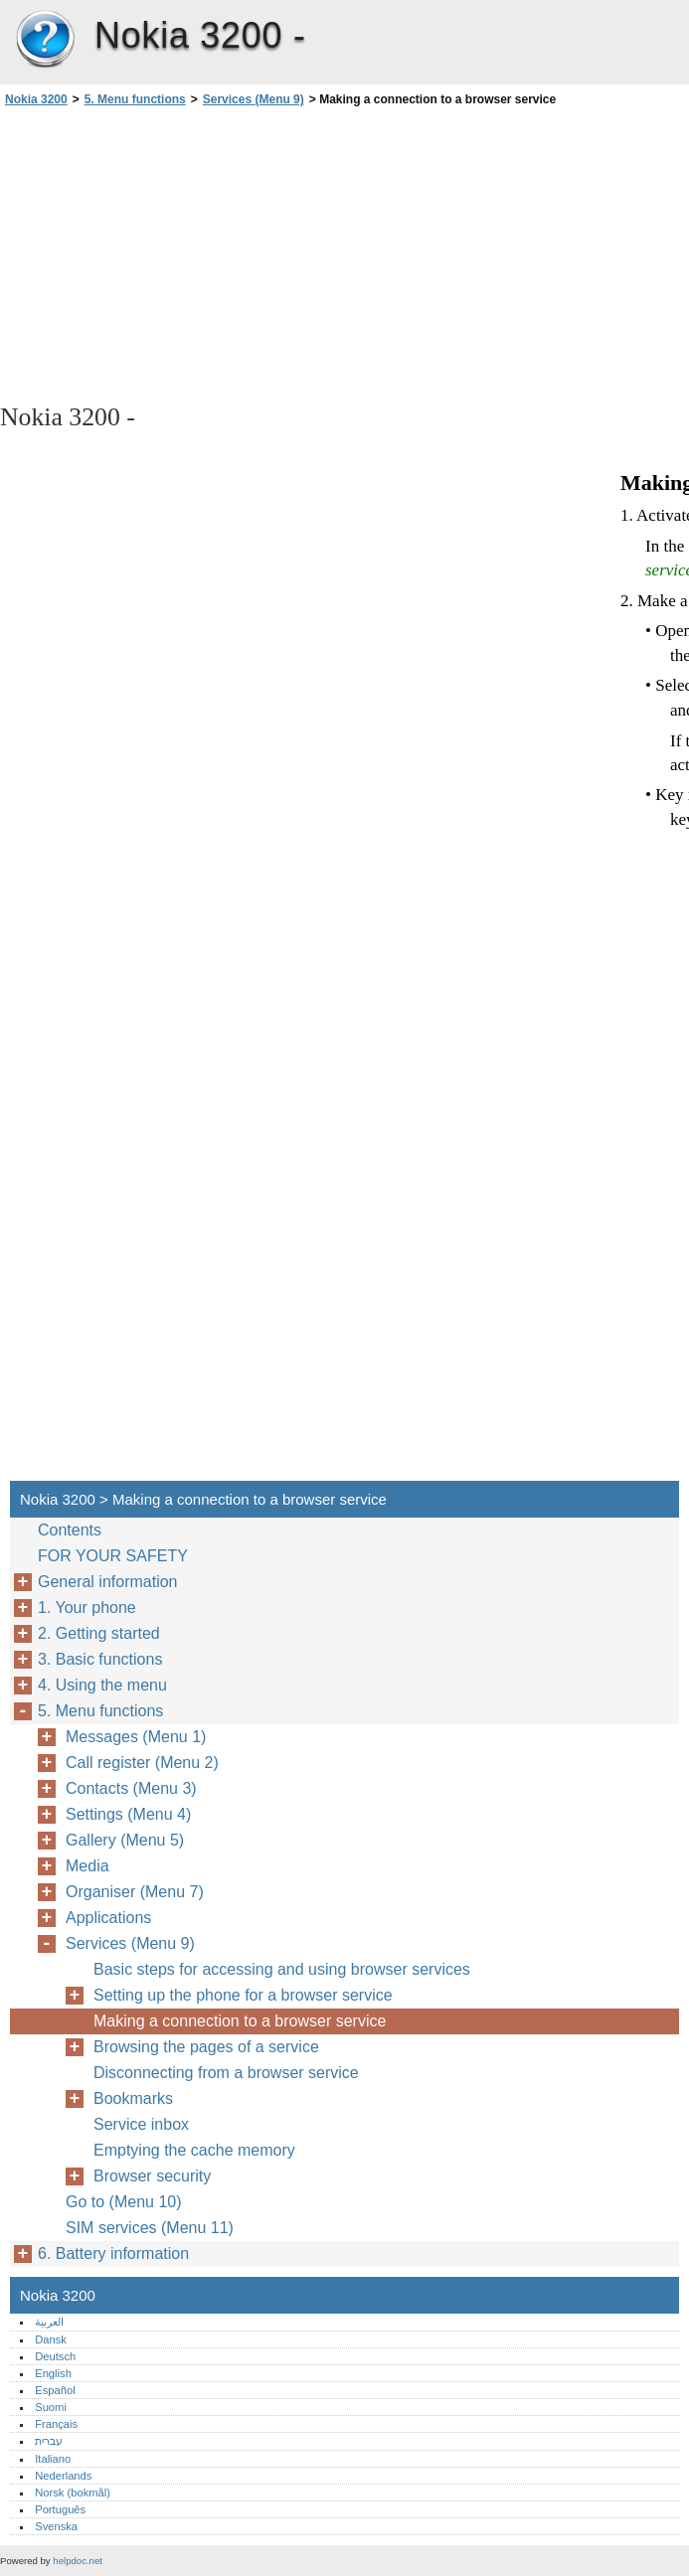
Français (56, 2424)
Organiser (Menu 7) (135, 1891)
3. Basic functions (100, 1659)
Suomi (51, 2407)
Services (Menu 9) (253, 99)
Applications (108, 1917)
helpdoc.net (77, 2560)
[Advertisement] (177, 253)
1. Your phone (87, 1607)
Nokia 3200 (45, 40)
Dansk (51, 2339)
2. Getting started (99, 1633)
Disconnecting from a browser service (226, 2072)
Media (87, 1865)
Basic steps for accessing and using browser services (281, 1969)
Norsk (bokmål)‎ (72, 2492)
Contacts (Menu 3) (131, 1788)
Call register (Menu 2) (142, 1762)
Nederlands (63, 2476)
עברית (49, 2441)
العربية (49, 2322)
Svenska (56, 2526)
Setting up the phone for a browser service (243, 1995)
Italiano (53, 2459)
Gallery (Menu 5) (125, 1840)
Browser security (152, 2176)
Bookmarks (133, 2098)
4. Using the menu (102, 1685)
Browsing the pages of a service (206, 2046)
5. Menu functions (135, 99)
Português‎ (60, 2509)
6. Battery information (113, 2253)
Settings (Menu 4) (128, 1814)
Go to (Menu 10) (124, 2201)
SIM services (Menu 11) (150, 2227)
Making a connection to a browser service (239, 2020)
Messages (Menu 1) (136, 1736)
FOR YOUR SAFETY (113, 1555)
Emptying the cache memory (194, 2150)
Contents (69, 1530)
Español (55, 2390)
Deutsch (55, 2356)
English (53, 2373)
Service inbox (141, 2124)
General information (108, 1581)
